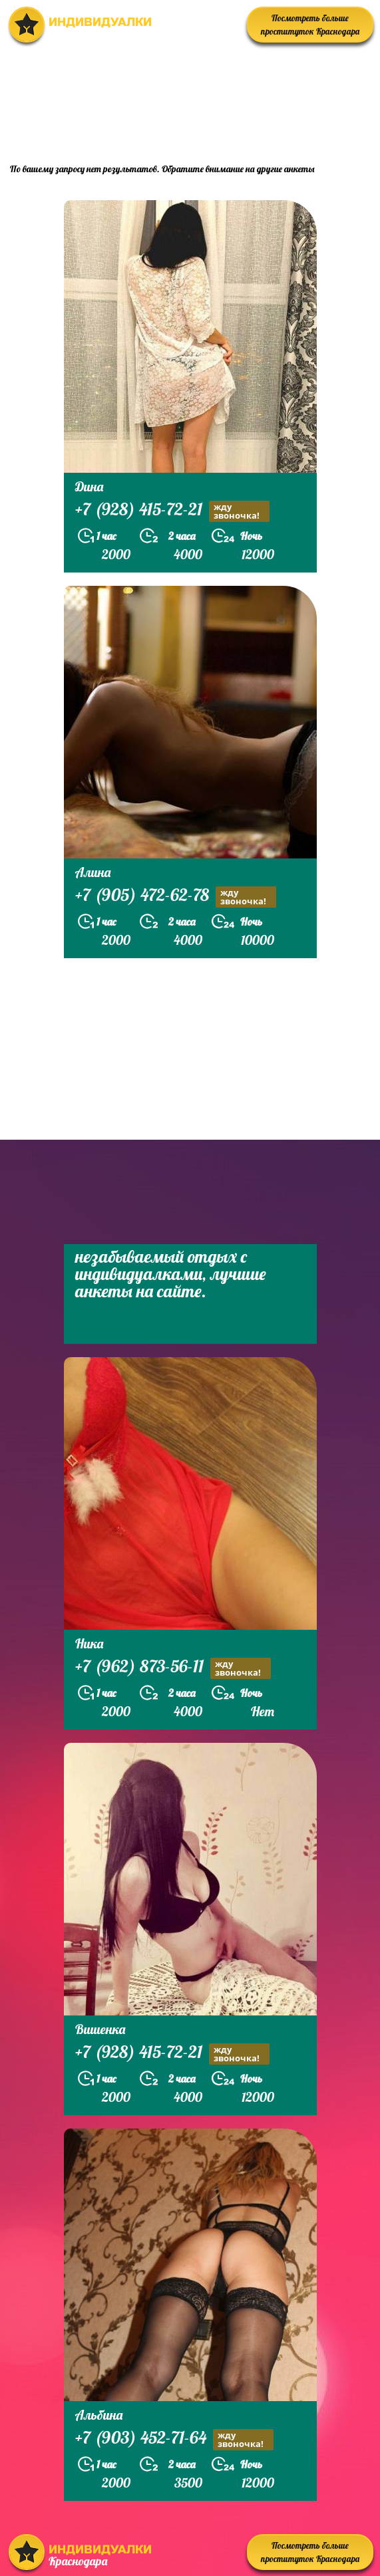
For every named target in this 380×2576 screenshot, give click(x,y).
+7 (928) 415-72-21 (172, 511)
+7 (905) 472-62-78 (175, 897)
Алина (92, 872)
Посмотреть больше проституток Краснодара (310, 25)
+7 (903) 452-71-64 (174, 2439)
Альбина (98, 2414)
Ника (89, 1643)
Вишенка (100, 2029)
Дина (89, 486)
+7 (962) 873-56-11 (173, 1668)
